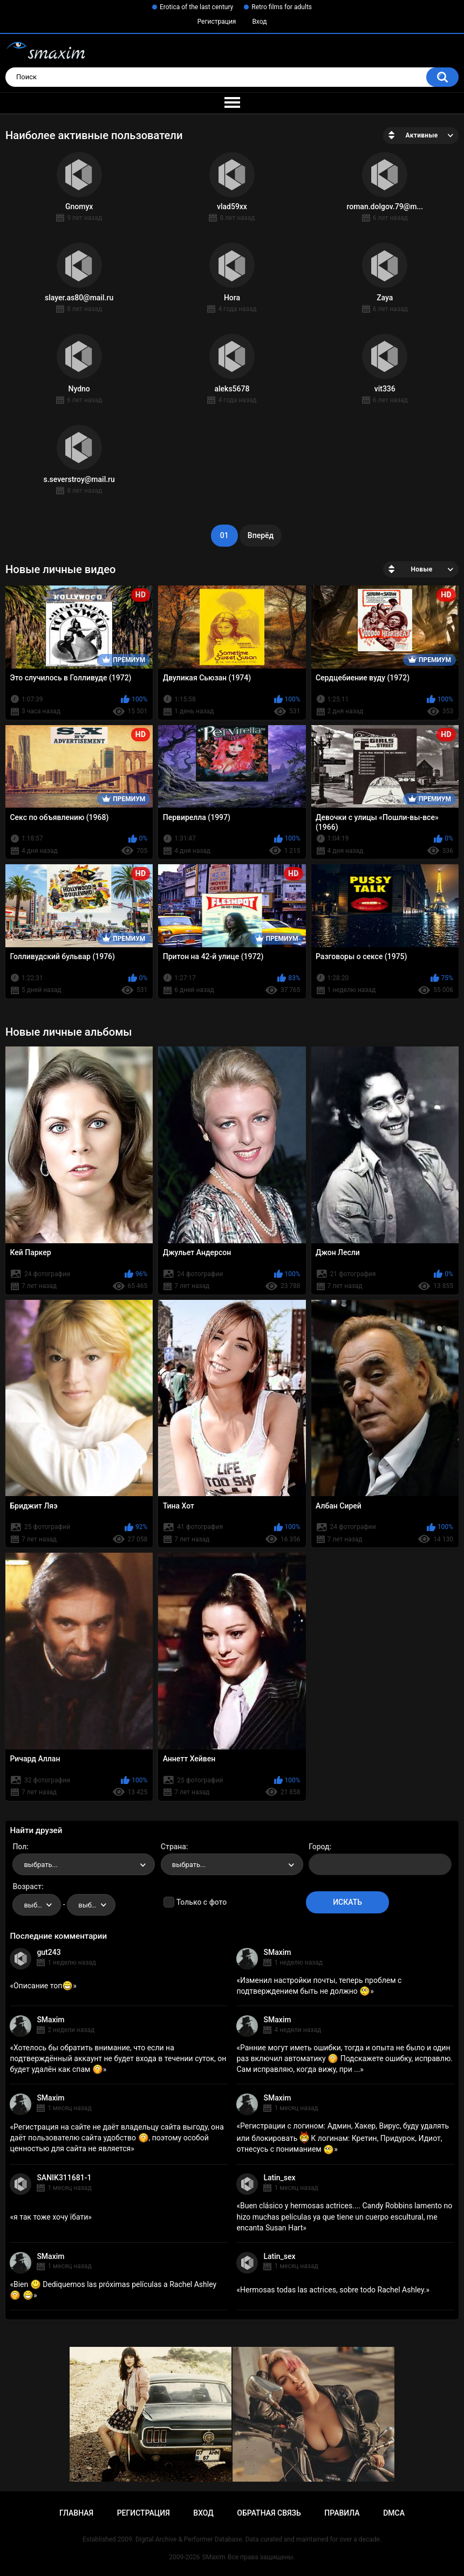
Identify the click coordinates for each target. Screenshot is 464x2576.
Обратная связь (269, 2513)
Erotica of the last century (196, 7)
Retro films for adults (281, 7)
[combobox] (83, 1864)
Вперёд (261, 535)
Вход (259, 21)
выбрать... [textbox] (40, 1865)
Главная (76, 2513)
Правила (341, 2513)
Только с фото (201, 1902)
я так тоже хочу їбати (50, 2217)
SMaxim (277, 1952)
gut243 (48, 1952)
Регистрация (216, 21)
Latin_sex (279, 2177)
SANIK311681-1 (64, 2177)
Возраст (27, 1886)
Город (319, 1846)
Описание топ (43, 1985)
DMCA (394, 2513)
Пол (19, 1846)
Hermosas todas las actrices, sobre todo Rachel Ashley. (333, 2289)
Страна (173, 1846)
